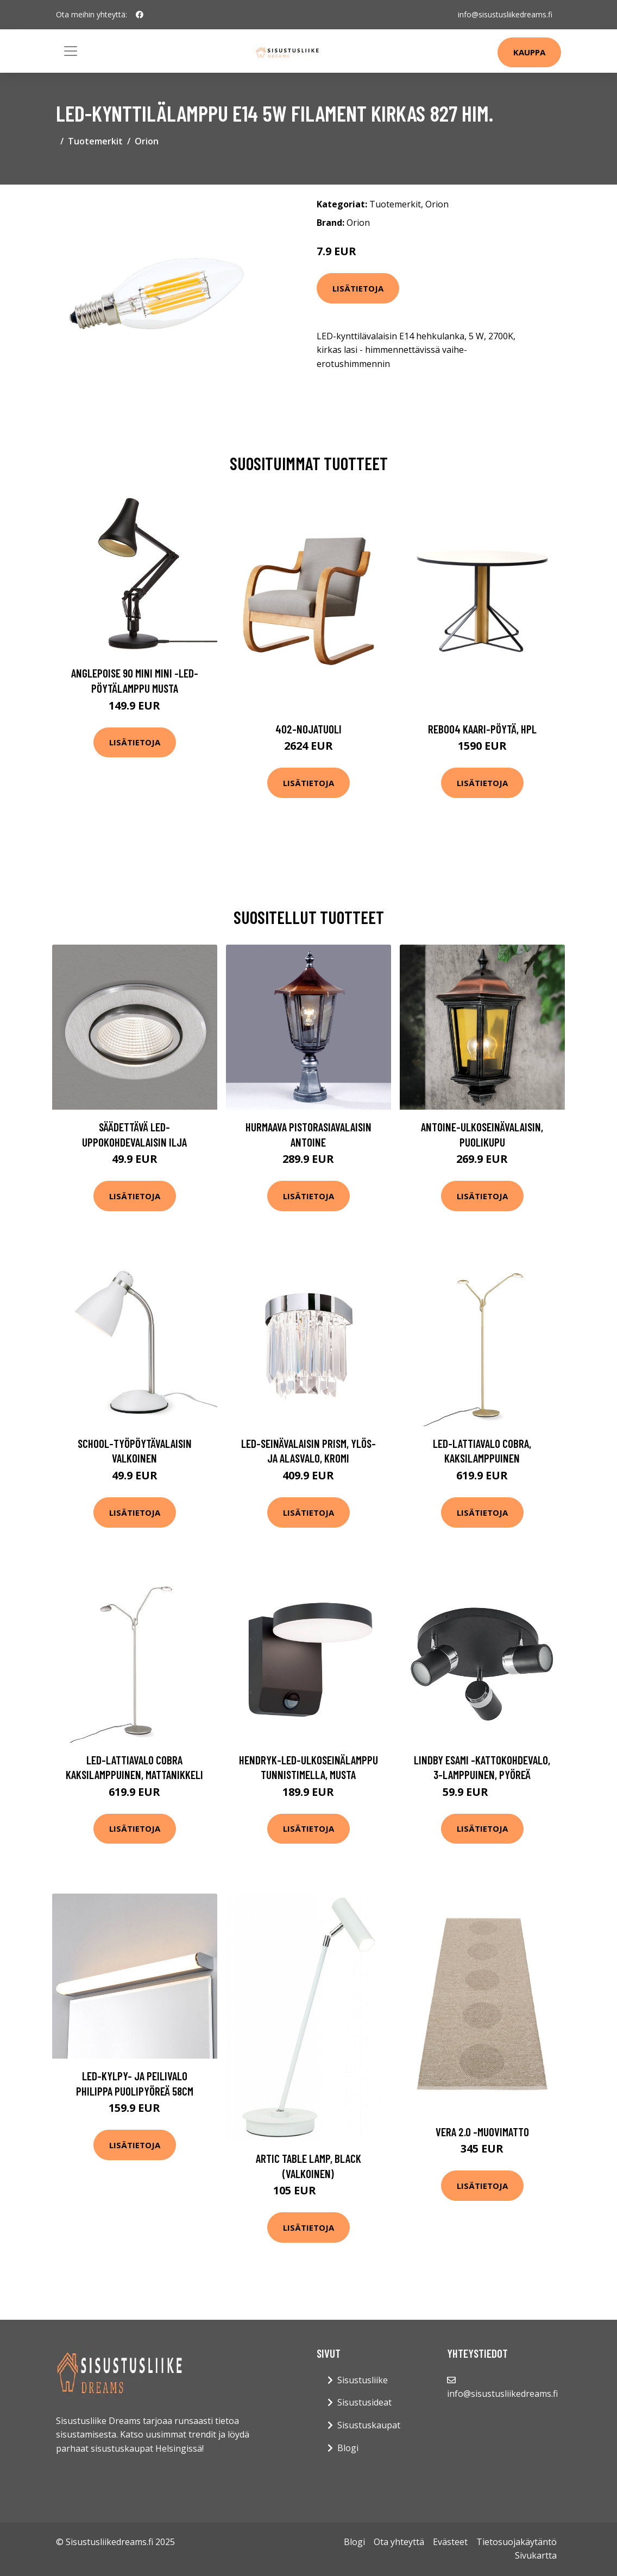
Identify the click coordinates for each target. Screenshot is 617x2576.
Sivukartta (536, 2555)
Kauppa (529, 52)
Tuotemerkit (95, 141)
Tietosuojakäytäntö (516, 2542)
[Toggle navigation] (70, 51)
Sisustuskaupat (368, 2425)
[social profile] (139, 14)
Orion (147, 141)
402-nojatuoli (308, 729)
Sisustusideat (364, 2402)
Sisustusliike (362, 2380)
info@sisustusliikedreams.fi (505, 14)
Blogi (347, 2448)
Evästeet (450, 2542)
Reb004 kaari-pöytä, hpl (482, 729)
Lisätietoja (357, 288)
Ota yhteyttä (399, 2542)
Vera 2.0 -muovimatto (482, 2131)
